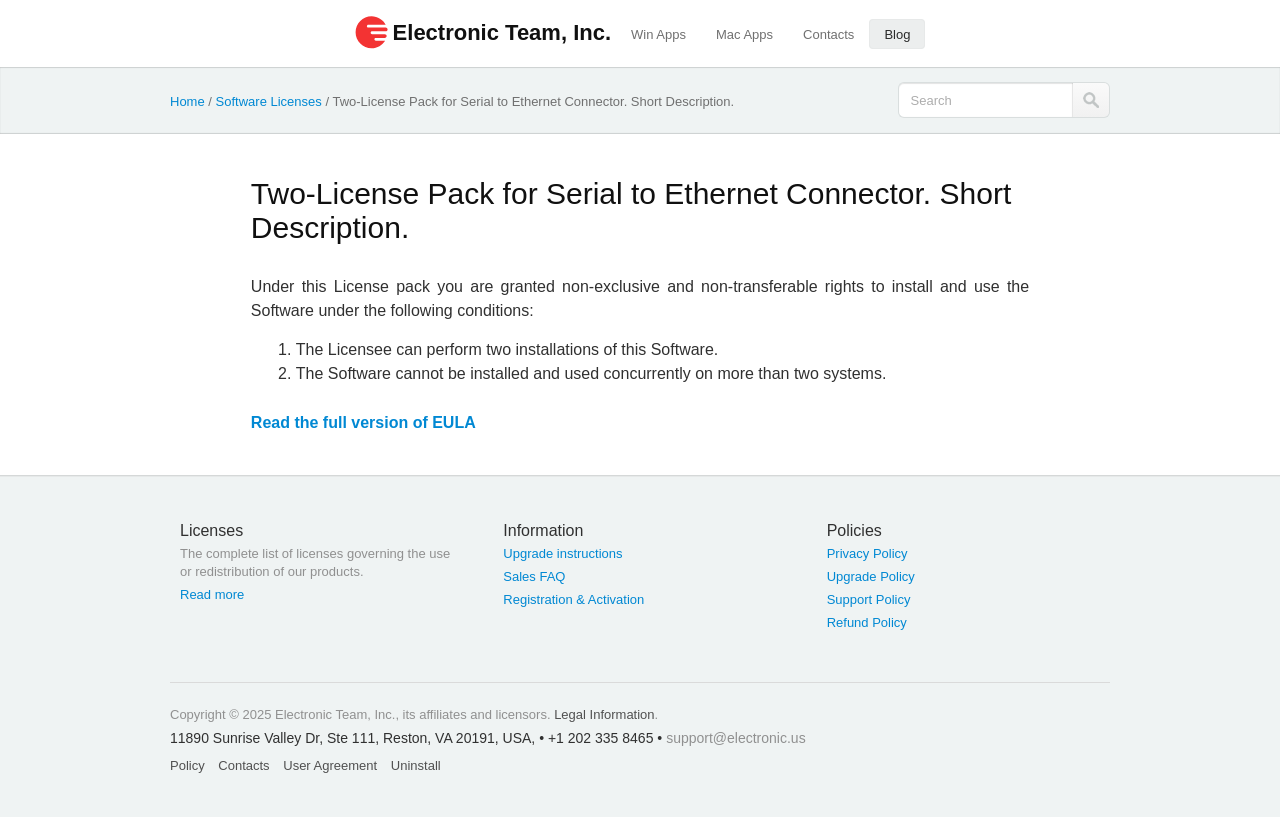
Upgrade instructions (562, 553)
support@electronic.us (736, 738)
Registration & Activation (573, 599)
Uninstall (416, 765)
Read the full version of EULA (363, 422)
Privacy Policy (867, 553)
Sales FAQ (534, 576)
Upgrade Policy (871, 576)
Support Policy (869, 599)
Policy (187, 765)
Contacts (828, 34)
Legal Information (604, 714)
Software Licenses (269, 101)
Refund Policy (867, 622)
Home (187, 101)
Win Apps (658, 34)
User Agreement (330, 765)
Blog (897, 34)
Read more (212, 594)
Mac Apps (744, 34)
